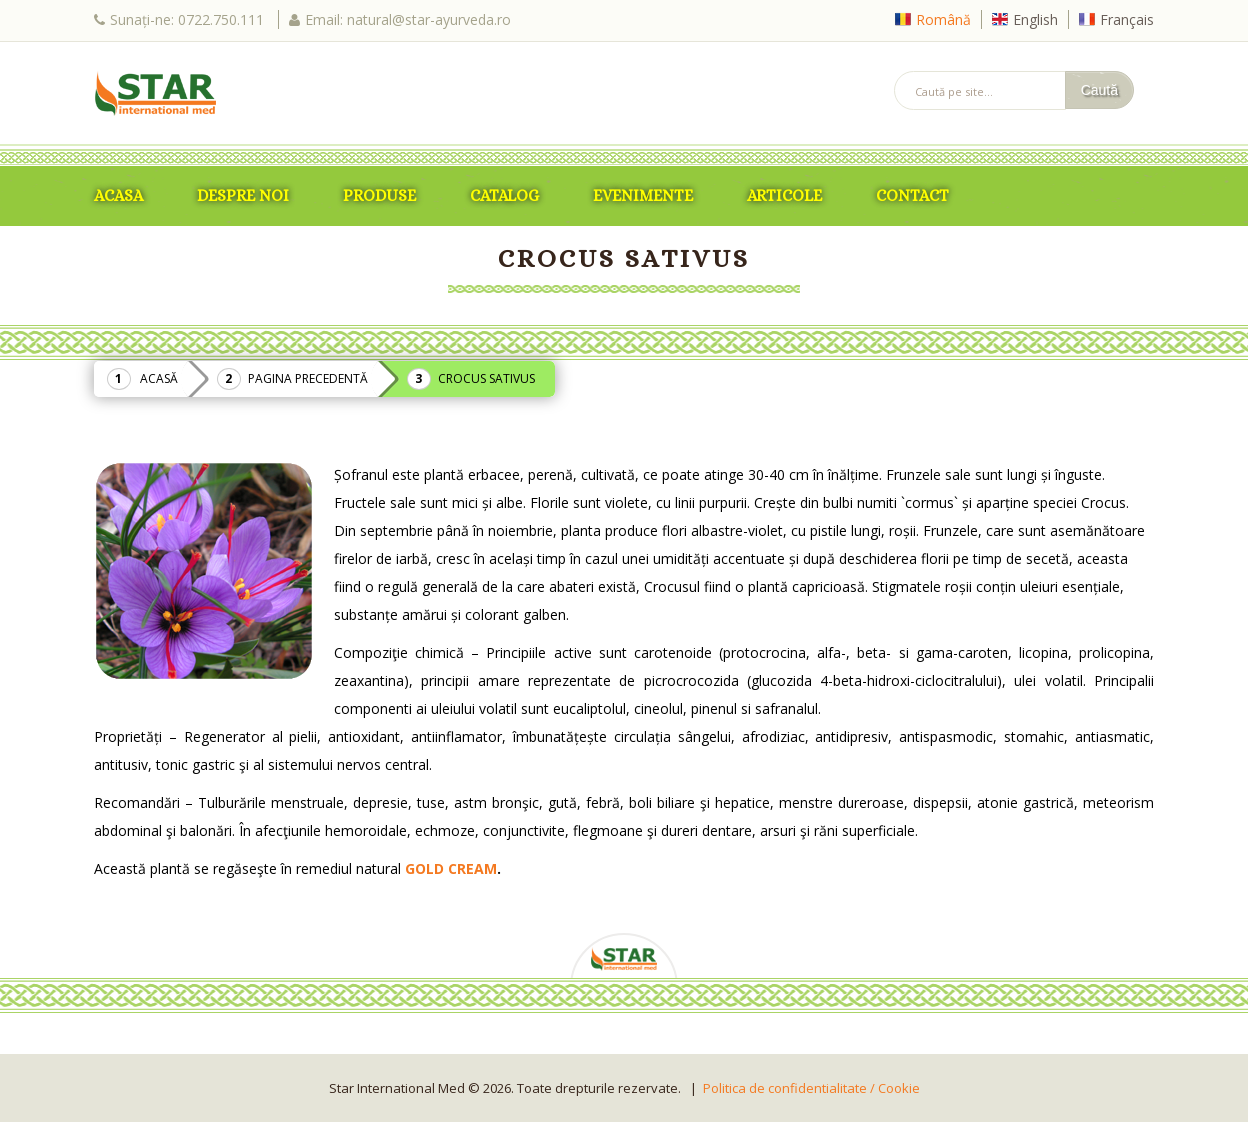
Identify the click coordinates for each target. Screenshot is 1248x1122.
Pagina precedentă (308, 378)
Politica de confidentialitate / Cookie (811, 1088)
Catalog (504, 195)
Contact (912, 195)
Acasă (159, 378)
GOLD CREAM (451, 868)
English (1035, 19)
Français (1127, 19)
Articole (784, 195)
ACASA (118, 195)
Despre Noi (243, 195)
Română (943, 19)
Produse (379, 195)
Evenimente (643, 195)
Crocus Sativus (486, 378)
